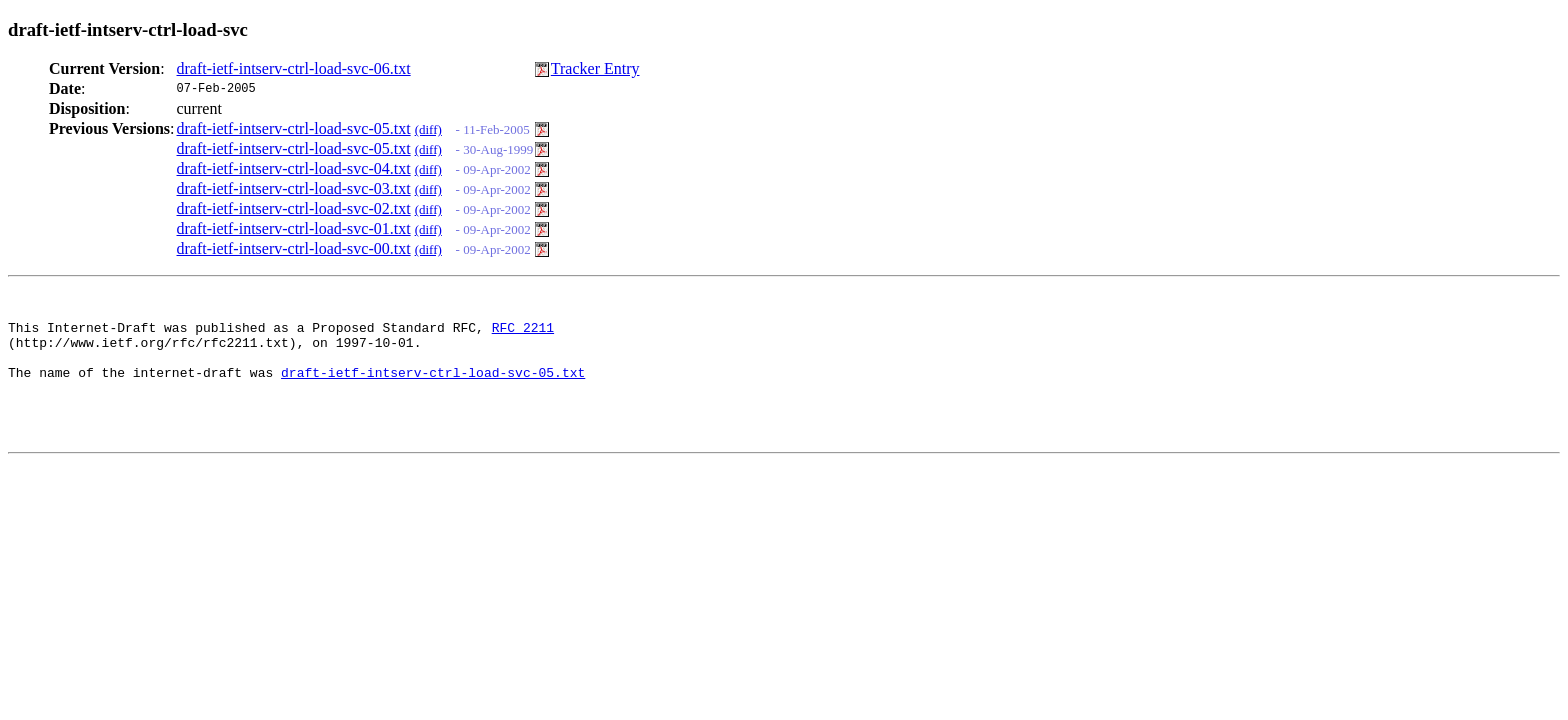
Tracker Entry (595, 68)
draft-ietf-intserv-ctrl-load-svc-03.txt (294, 188)
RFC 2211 (523, 333)
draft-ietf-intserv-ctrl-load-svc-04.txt (294, 168)
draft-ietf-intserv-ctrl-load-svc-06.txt (294, 68)
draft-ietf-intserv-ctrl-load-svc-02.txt (294, 208)
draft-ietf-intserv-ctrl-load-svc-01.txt (294, 228)
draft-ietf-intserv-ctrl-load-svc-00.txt (294, 248)
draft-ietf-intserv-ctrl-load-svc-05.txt (294, 128)
